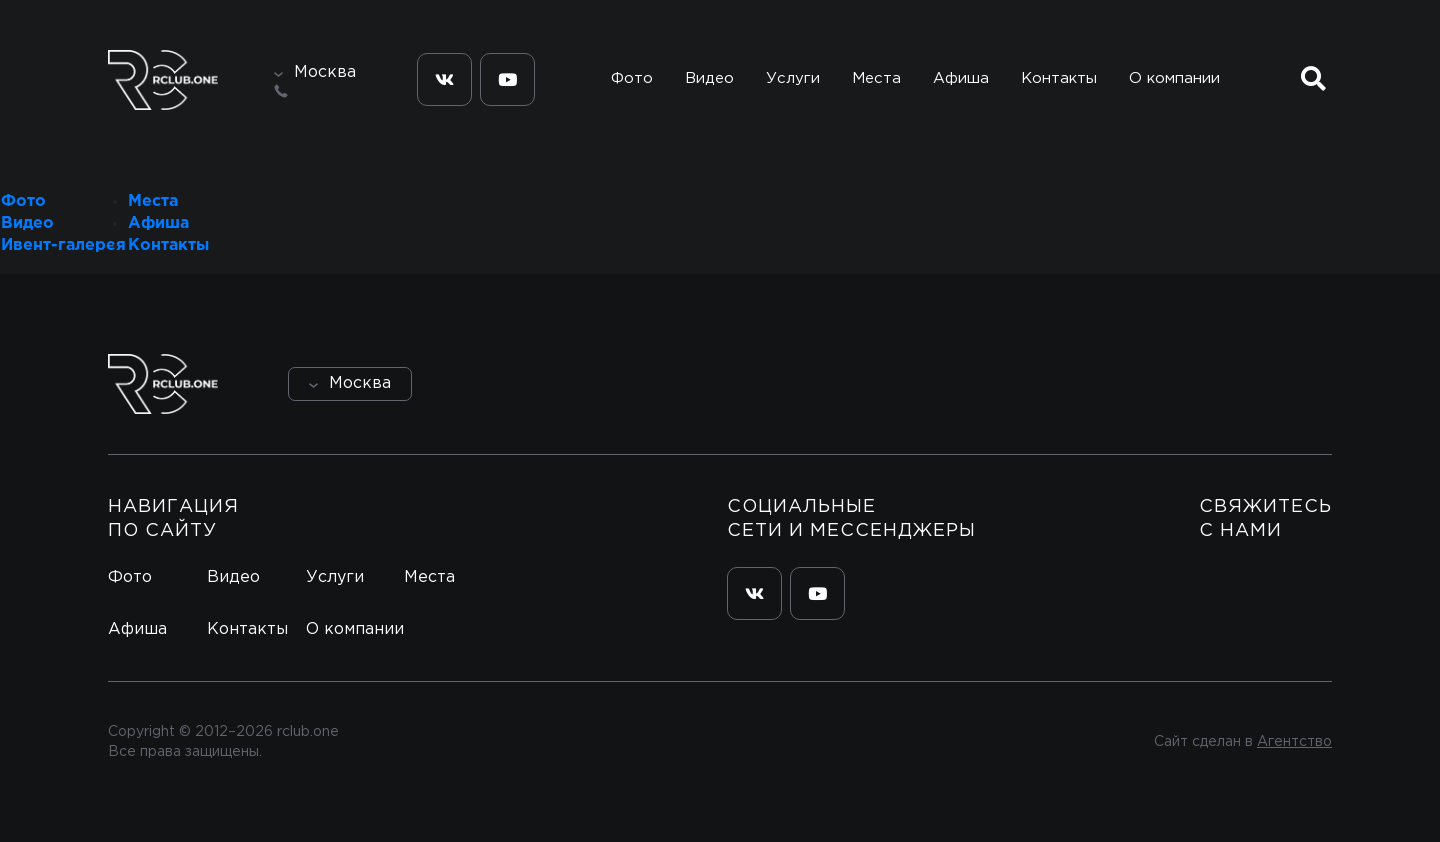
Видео (709, 78)
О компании (1174, 78)
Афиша (961, 78)
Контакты (1059, 78)
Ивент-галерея (63, 245)
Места (876, 78)
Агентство (1294, 742)
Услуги (793, 78)
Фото (632, 78)
